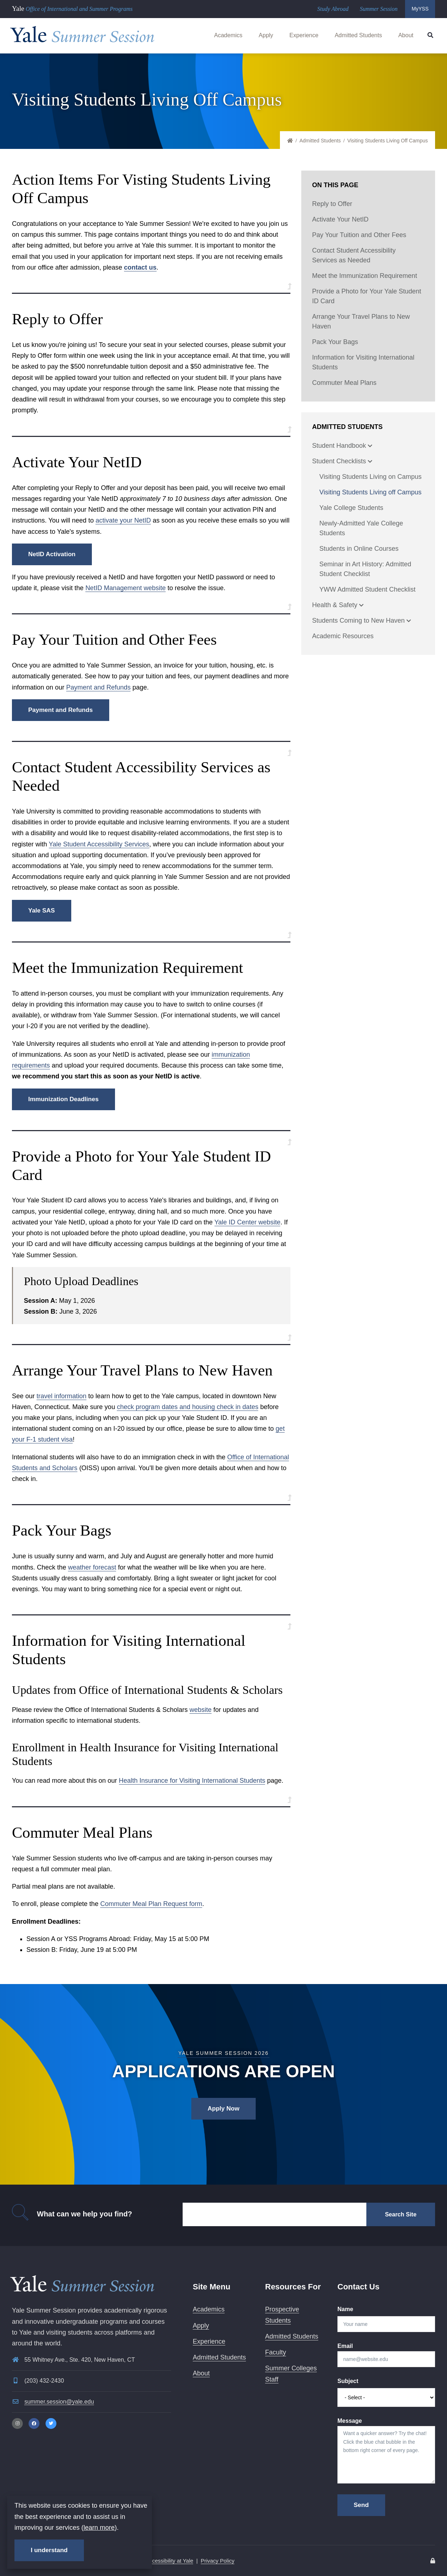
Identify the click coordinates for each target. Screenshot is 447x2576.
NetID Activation (52, 554)
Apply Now (223, 2108)
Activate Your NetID (340, 219)
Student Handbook (342, 446)
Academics (228, 35)
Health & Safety (337, 605)
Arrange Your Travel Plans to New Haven (361, 321)
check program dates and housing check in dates (187, 1407)
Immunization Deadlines (63, 1099)
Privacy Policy (217, 2561)
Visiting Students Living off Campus (370, 492)
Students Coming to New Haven (361, 621)
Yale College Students (351, 507)
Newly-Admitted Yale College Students (361, 528)
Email (345, 2346)
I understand (49, 2550)
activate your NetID (123, 520)
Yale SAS (41, 910)
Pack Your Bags (335, 341)
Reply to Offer (332, 203)
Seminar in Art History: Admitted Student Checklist (365, 569)
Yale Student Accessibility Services (99, 844)
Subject (347, 2381)
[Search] (274, 2214)
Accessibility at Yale (169, 2561)
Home (293, 141)
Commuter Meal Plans (344, 382)
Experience (303, 35)
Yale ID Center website (247, 1222)
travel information (61, 1396)
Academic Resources (343, 636)
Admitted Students (358, 35)
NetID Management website (125, 588)
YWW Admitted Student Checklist (367, 589)
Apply (266, 35)
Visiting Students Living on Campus (370, 476)
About (405, 35)
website (201, 1709)
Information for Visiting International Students (363, 362)
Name (345, 2309)
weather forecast (92, 1567)
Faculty (275, 2352)
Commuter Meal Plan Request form (151, 1903)
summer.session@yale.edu (59, 2402)
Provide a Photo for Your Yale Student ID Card (366, 296)
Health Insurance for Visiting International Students (192, 1780)
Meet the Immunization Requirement (364, 275)
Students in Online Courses (359, 548)
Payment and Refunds (98, 687)
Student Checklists (342, 462)
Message (349, 2421)
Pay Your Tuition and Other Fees (359, 235)
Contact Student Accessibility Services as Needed (354, 255)
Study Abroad (333, 9)
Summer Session (378, 9)
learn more (99, 2527)
